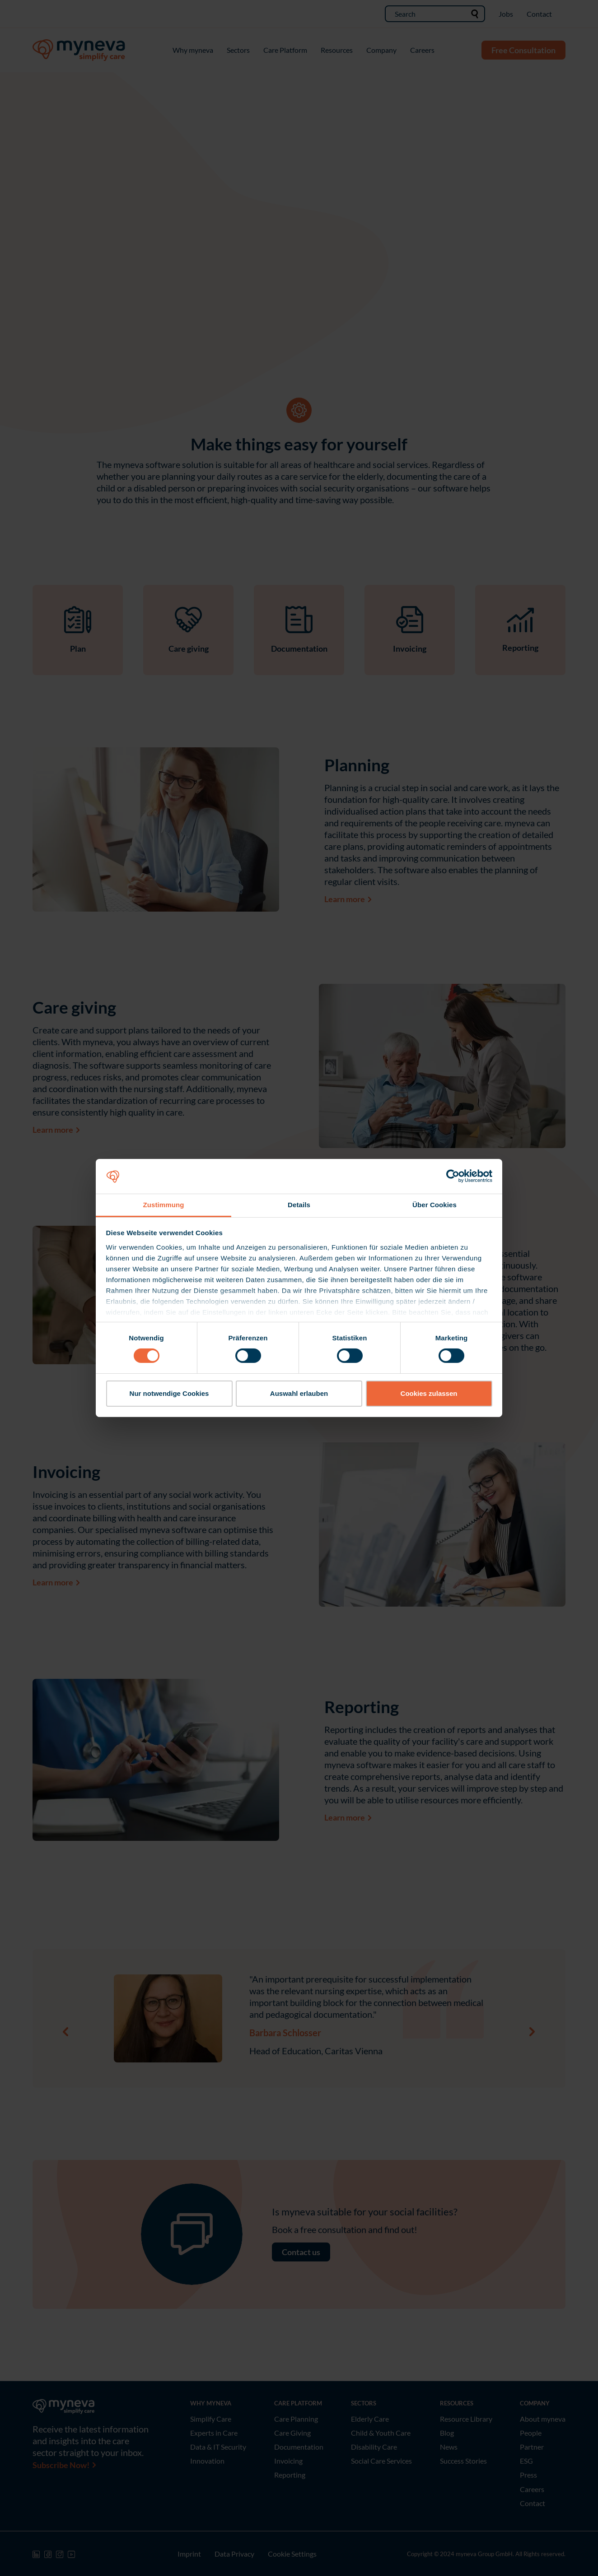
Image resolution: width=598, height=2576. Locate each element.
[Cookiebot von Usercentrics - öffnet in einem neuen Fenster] (452, 1176)
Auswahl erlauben (299, 1393)
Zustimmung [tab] (163, 1205)
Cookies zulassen (429, 1393)
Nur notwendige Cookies (169, 1393)
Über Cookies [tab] (434, 1205)
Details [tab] (299, 1205)
